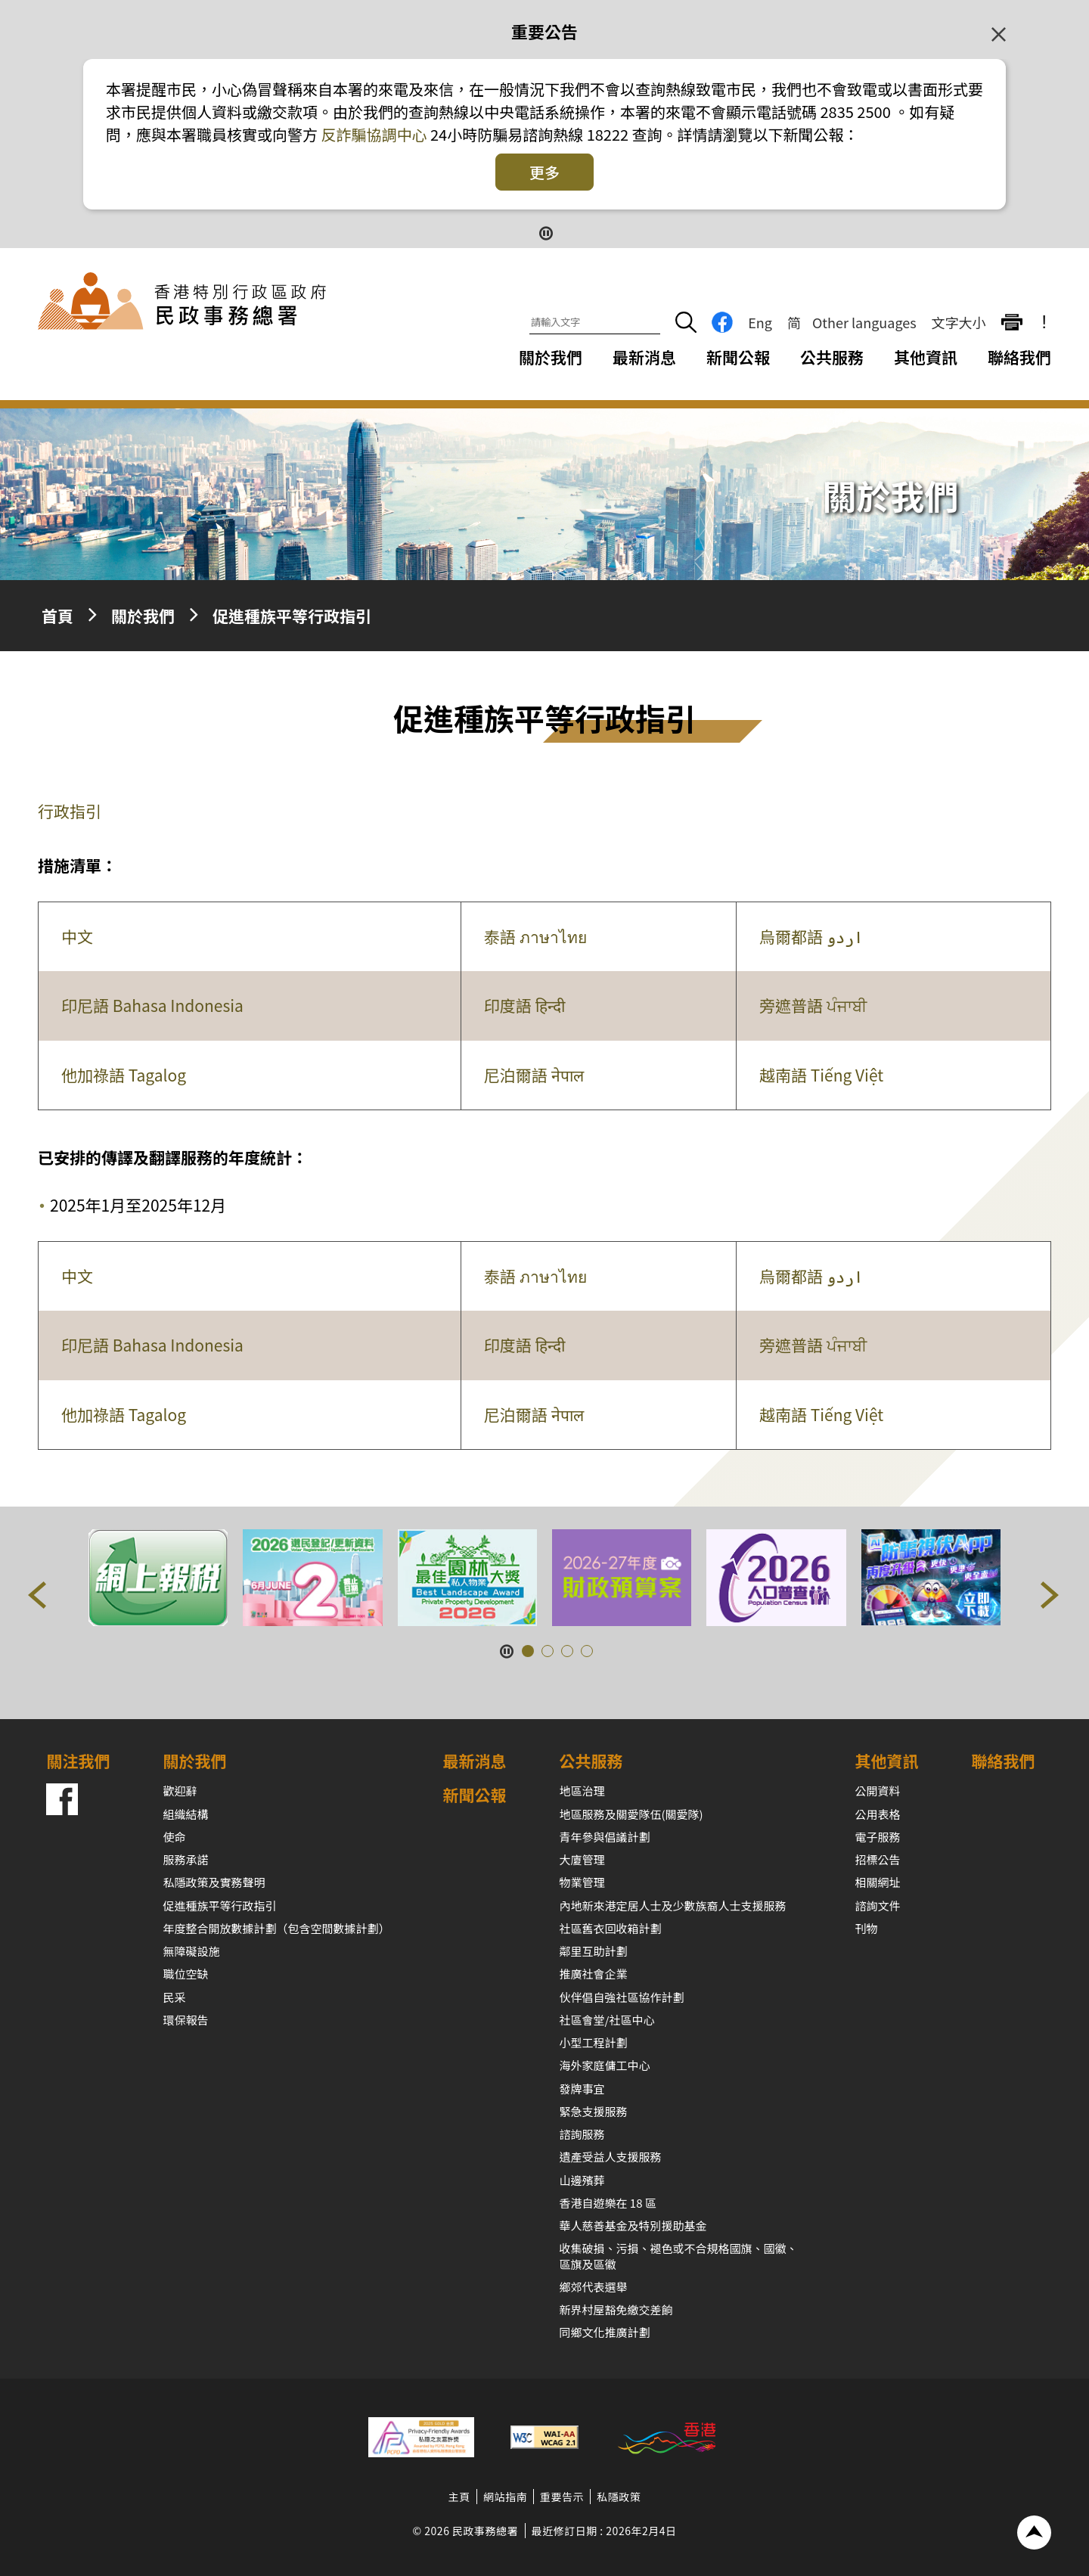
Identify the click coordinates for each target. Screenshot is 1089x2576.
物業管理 (582, 1882)
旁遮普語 (813, 1005)
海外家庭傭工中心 (605, 2065)
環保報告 (185, 2020)
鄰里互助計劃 (594, 1951)
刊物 (866, 1928)
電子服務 (878, 1837)
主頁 (459, 2496)
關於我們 (143, 615)
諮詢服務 (582, 2134)
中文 (77, 936)
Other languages (864, 322)
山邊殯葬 (582, 2180)
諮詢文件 (878, 1905)
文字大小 (959, 322)
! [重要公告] (1044, 322)
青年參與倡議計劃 (605, 1837)
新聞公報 (738, 357)
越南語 (821, 1074)
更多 (544, 172)
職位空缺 (185, 1974)
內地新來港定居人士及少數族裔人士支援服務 (673, 1905)
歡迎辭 (180, 1791)
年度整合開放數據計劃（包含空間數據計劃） (276, 1928)
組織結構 (185, 1814)
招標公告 (878, 1859)
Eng (760, 322)
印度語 (524, 1005)
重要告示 (562, 2496)
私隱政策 (619, 2496)
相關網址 (878, 1882)
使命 (174, 1837)
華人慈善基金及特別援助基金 (633, 2225)
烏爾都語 (811, 936)
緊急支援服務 (594, 2111)
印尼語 (152, 1005)
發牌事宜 (582, 2088)
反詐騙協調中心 (372, 134)
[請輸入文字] (594, 323)
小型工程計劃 (594, 2042)
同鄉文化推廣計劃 (605, 2332)
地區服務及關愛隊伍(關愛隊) (631, 1814)
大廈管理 (582, 1859)
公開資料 (878, 1791)
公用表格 (878, 1814)
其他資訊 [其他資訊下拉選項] (925, 357)
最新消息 (644, 357)
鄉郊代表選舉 (594, 2287)
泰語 (535, 936)
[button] (38, 1598)
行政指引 (69, 810)
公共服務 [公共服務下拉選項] (832, 357)
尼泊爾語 (534, 1074)
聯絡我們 (1019, 357)
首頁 (57, 615)
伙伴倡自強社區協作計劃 (622, 1997)
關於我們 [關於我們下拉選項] (550, 357)
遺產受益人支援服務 (611, 2157)
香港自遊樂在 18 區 (608, 2203)
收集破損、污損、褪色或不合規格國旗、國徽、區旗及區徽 (679, 2255)
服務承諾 (185, 1859)
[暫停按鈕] (544, 232)
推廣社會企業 (594, 1974)
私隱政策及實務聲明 (214, 1882)
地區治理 (582, 1791)
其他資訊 (887, 1760)
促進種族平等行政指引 (292, 615)
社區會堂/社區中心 (607, 2020)
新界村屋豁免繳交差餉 (616, 2309)
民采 (174, 1997)
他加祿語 (123, 1074)
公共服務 (591, 1760)
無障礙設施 (191, 1951)
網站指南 (505, 2496)
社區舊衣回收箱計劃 (611, 1928)
